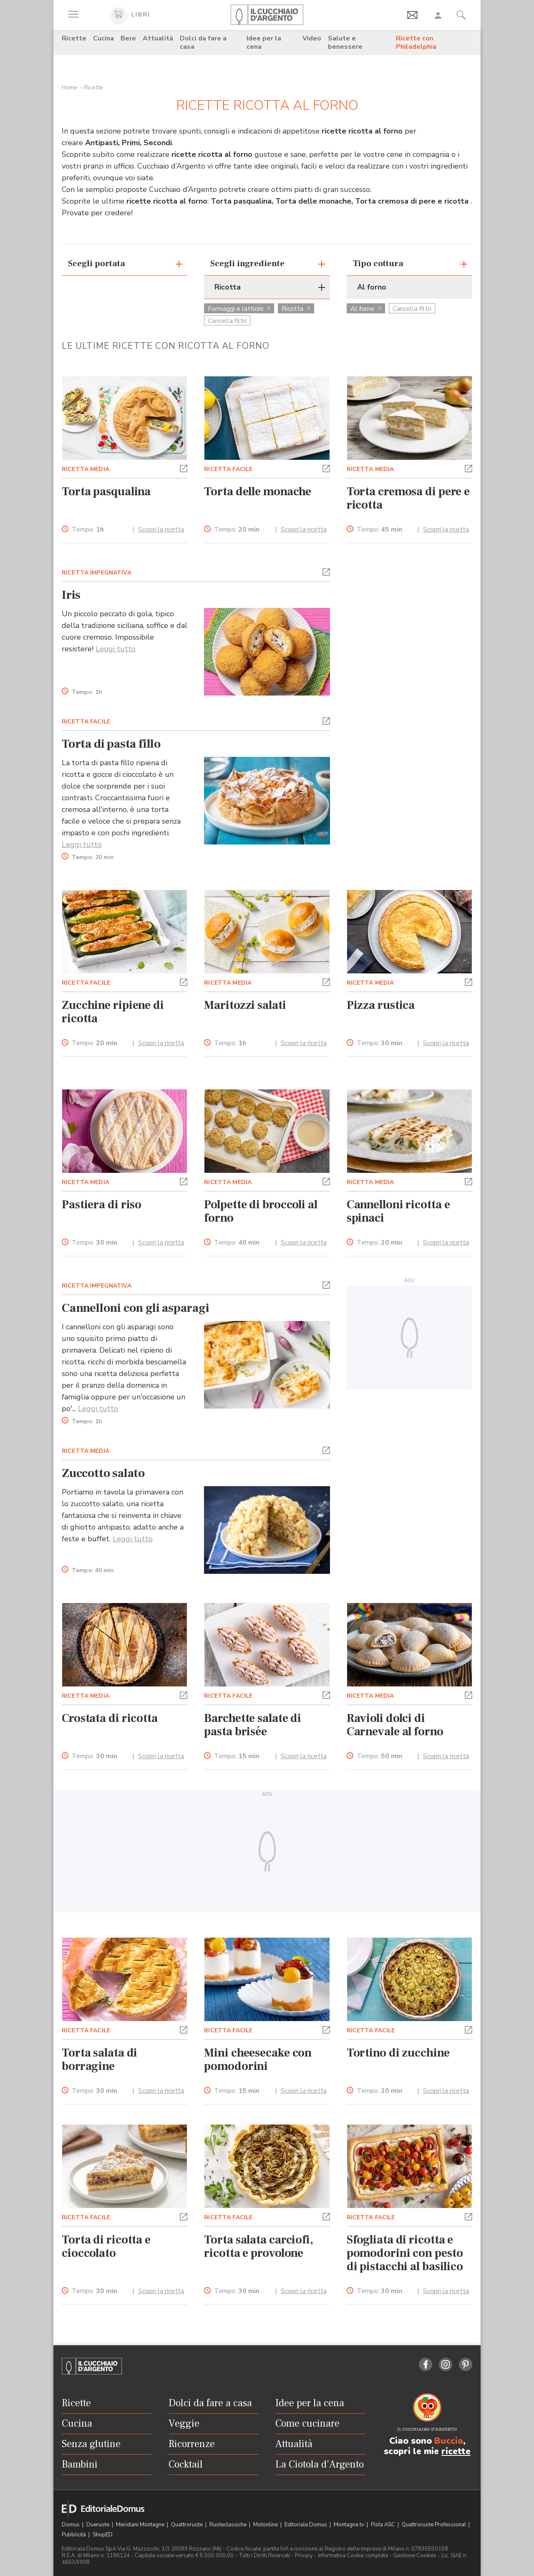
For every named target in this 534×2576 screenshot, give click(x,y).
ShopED (103, 2534)
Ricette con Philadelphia (416, 42)
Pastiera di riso (101, 1204)
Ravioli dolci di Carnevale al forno (395, 1725)
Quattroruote (187, 2524)
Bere (128, 38)
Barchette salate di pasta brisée (252, 1725)
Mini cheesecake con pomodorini (258, 2059)
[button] (183, 468)
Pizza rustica (381, 1005)
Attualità (158, 38)
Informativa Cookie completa (353, 2555)
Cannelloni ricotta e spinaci (398, 1211)
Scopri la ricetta (161, 529)
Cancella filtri (227, 320)
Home (69, 87)
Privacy (304, 2555)
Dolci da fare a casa (203, 42)
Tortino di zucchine (398, 2052)
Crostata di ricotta (110, 1718)
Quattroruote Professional (434, 2524)
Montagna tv (349, 2524)
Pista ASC (383, 2524)
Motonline (266, 2524)
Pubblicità (74, 2534)
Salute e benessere (345, 42)
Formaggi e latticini (239, 308)
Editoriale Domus (306, 2524)
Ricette (74, 38)
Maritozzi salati (245, 1005)
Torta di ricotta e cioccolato (106, 2246)
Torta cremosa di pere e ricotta (408, 498)
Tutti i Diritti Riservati (264, 2555)
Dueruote (98, 2524)
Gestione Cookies (414, 2555)
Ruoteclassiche (228, 2524)
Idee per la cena (264, 42)
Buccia (448, 2441)
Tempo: (88, 529)
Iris (71, 595)
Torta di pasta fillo (111, 744)
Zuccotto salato (103, 1473)
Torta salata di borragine (99, 2059)
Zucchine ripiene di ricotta (113, 1012)
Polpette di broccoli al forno (260, 1211)
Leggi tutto (116, 649)
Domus (71, 2524)
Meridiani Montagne (141, 2524)
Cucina (103, 38)
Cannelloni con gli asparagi (135, 1308)
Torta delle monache (257, 491)
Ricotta (296, 308)
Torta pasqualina (106, 491)
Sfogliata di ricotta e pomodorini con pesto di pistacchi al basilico (405, 2253)
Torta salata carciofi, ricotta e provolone (258, 2246)
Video (311, 38)
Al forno (365, 308)
